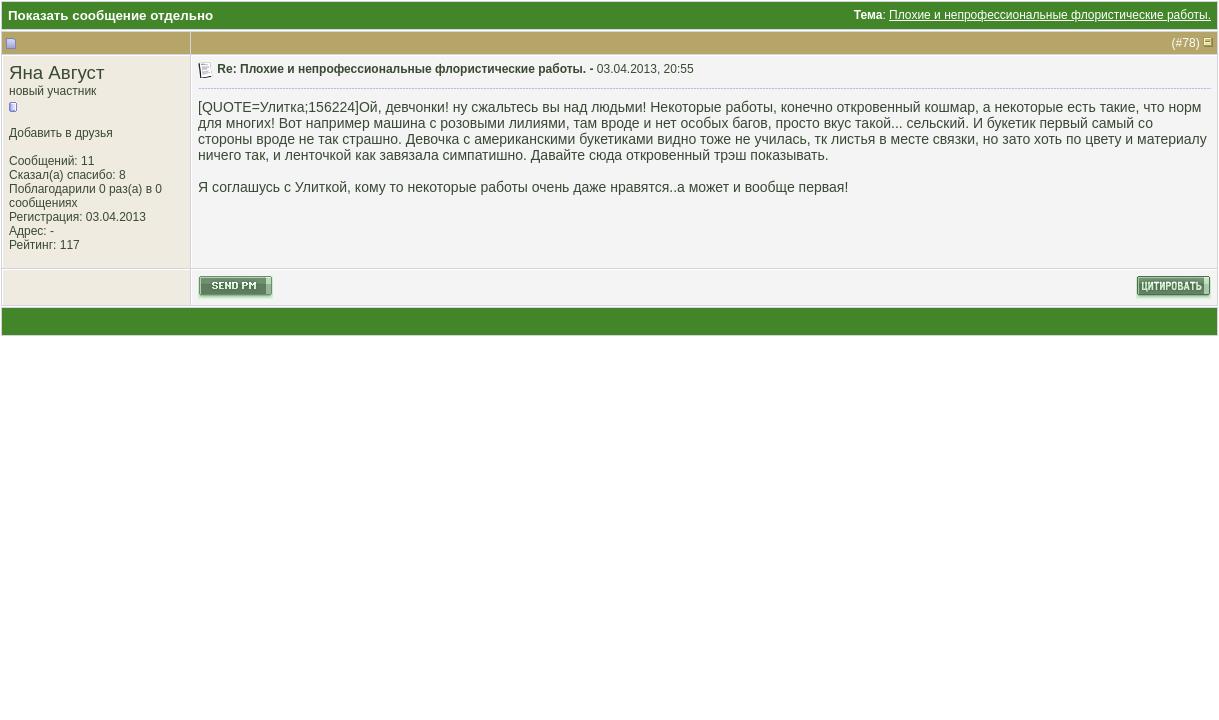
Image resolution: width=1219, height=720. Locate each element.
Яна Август (57, 72)
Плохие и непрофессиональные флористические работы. (1050, 15)
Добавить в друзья (61, 133)
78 (1188, 43)
